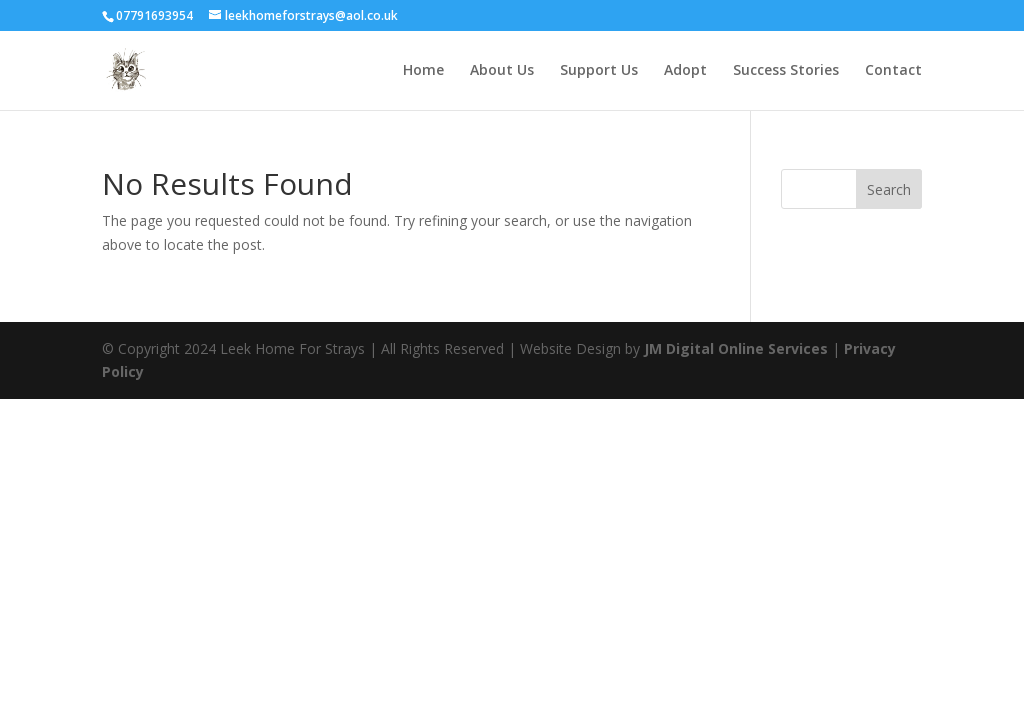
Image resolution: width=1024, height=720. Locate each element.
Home (423, 71)
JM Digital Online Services (738, 348)
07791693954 (154, 15)
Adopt (685, 71)
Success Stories (786, 71)
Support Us (599, 71)
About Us (502, 71)
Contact (893, 71)
